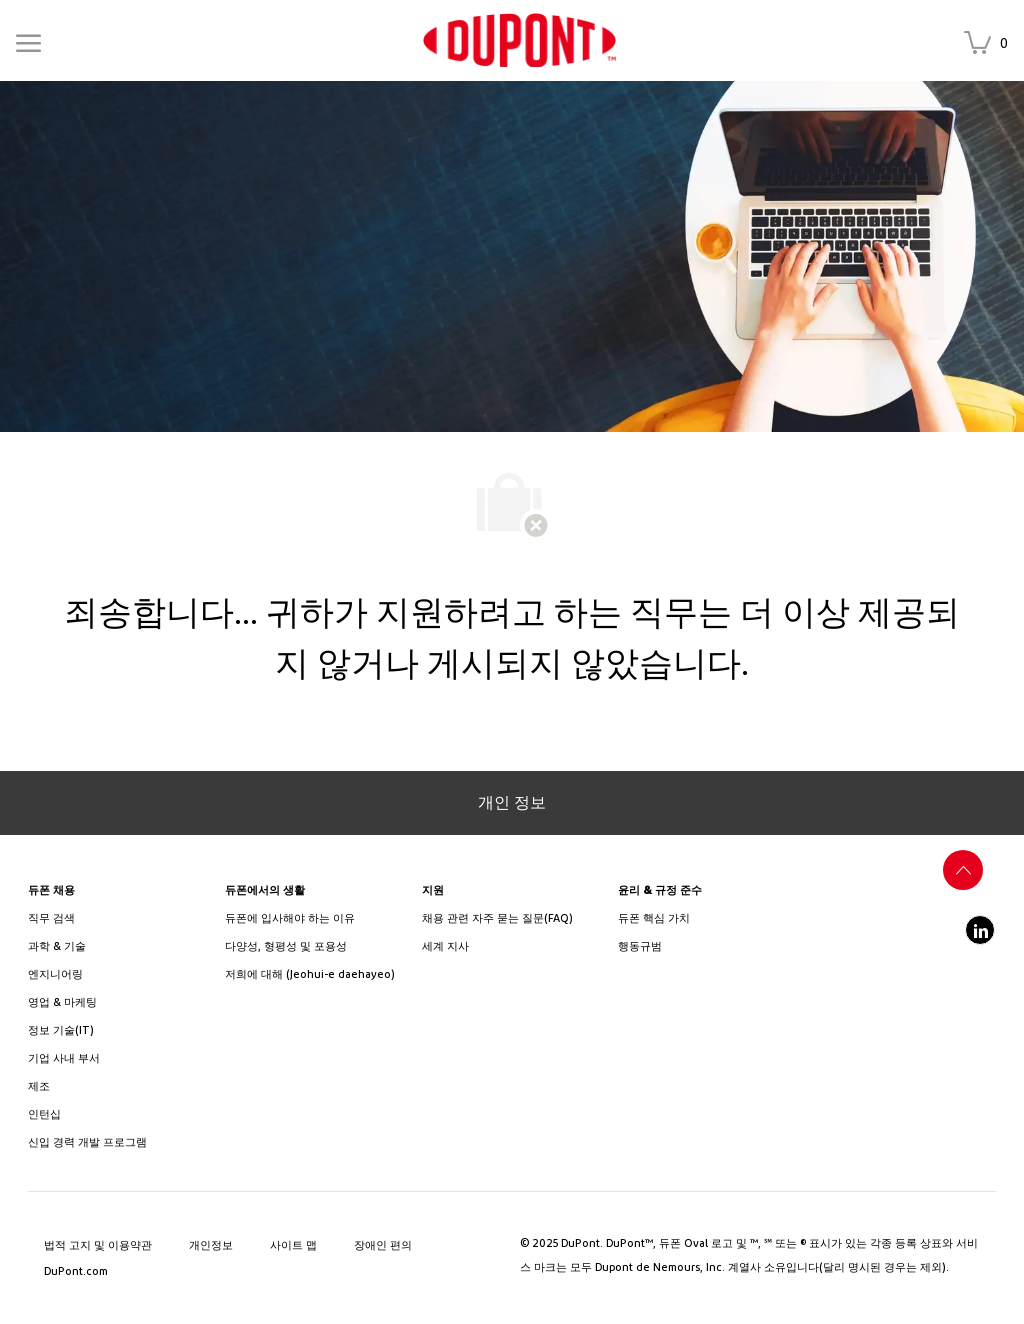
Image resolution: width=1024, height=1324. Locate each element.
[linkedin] (980, 930)
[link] (519, 40)
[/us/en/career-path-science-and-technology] (118, 947)
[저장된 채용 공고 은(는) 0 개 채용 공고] (990, 44)
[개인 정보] (512, 803)
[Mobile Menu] (28, 39)
